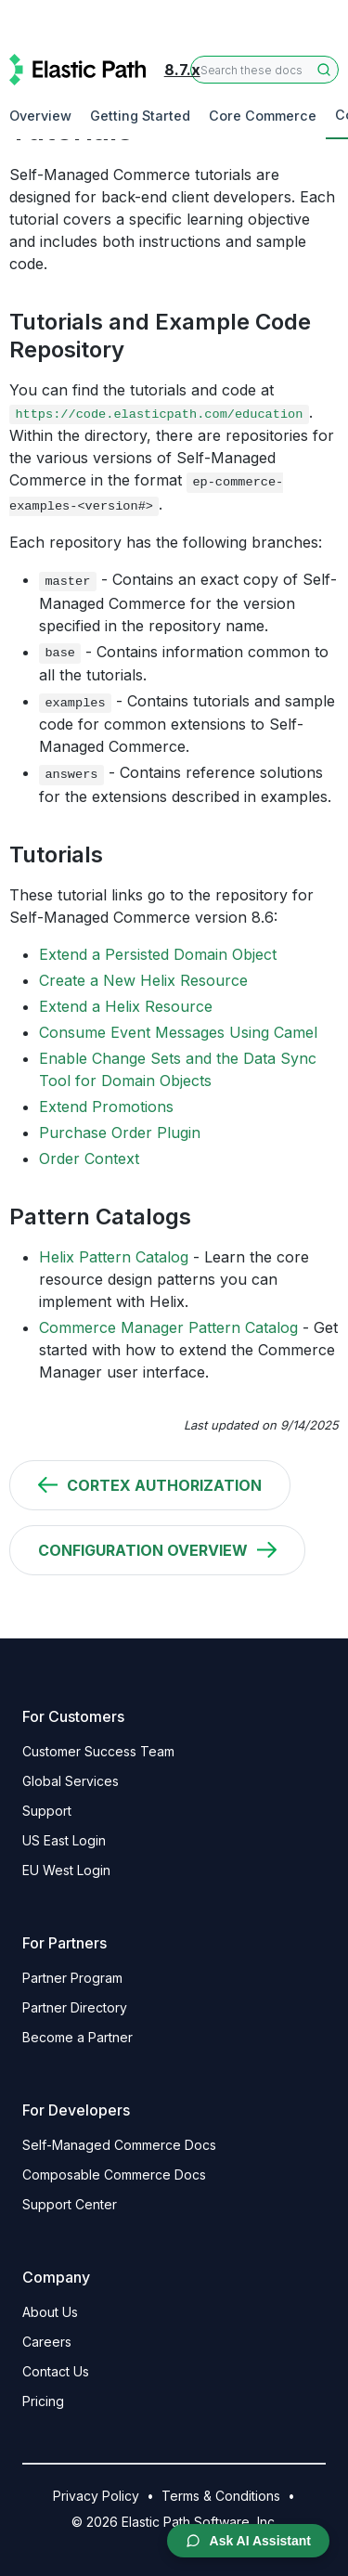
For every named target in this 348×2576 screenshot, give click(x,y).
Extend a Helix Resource (126, 1006)
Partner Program (72, 1978)
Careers (46, 2341)
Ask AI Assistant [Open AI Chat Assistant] (248, 2540)
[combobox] (264, 70)
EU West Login (66, 1870)
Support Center (69, 2204)
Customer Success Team (98, 1751)
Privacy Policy (96, 2496)
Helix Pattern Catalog (113, 1257)
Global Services (70, 1781)
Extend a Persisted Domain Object (158, 954)
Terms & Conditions (220, 2496)
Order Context (89, 1158)
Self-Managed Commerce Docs (119, 2145)
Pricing (43, 2401)
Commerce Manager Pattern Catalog (168, 1327)
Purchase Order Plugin (119, 1132)
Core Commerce (262, 115)
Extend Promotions (106, 1106)
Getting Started (140, 115)
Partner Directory (74, 2007)
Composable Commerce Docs (114, 2174)
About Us (50, 2312)
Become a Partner (77, 2037)
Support (46, 1811)
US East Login (64, 1840)
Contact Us (55, 2371)
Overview (40, 115)
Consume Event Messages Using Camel (178, 1032)
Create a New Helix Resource (143, 980)
